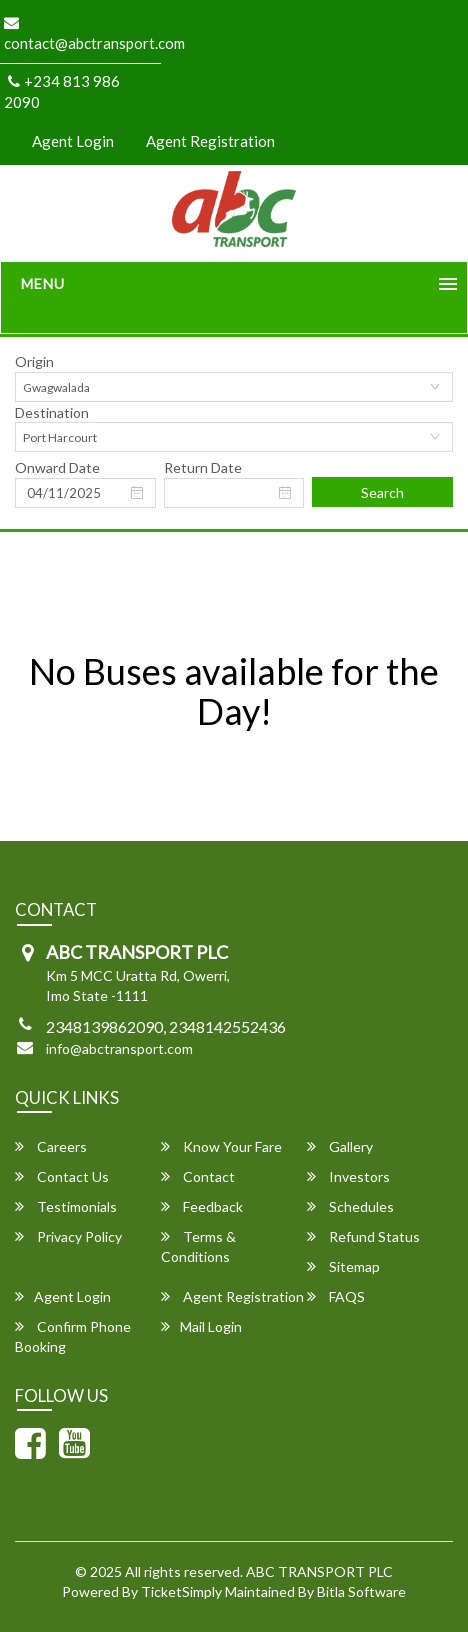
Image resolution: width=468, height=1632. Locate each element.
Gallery (340, 1146)
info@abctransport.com (119, 1048)
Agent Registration (210, 141)
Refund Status (363, 1236)
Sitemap (343, 1266)
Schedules (350, 1206)
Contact (198, 1176)
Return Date (203, 467)
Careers (51, 1146)
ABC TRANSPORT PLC (319, 1571)
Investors (348, 1176)
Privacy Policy (68, 1236)
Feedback (202, 1206)
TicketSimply (181, 1591)
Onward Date (57, 467)
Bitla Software (361, 1591)
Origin (34, 361)
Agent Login (73, 141)
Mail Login (201, 1326)
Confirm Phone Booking (73, 1336)
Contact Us (62, 1176)
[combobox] (234, 387)
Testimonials (66, 1206)
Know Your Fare (221, 1146)
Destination (52, 412)
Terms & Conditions (198, 1246)
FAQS (336, 1296)
